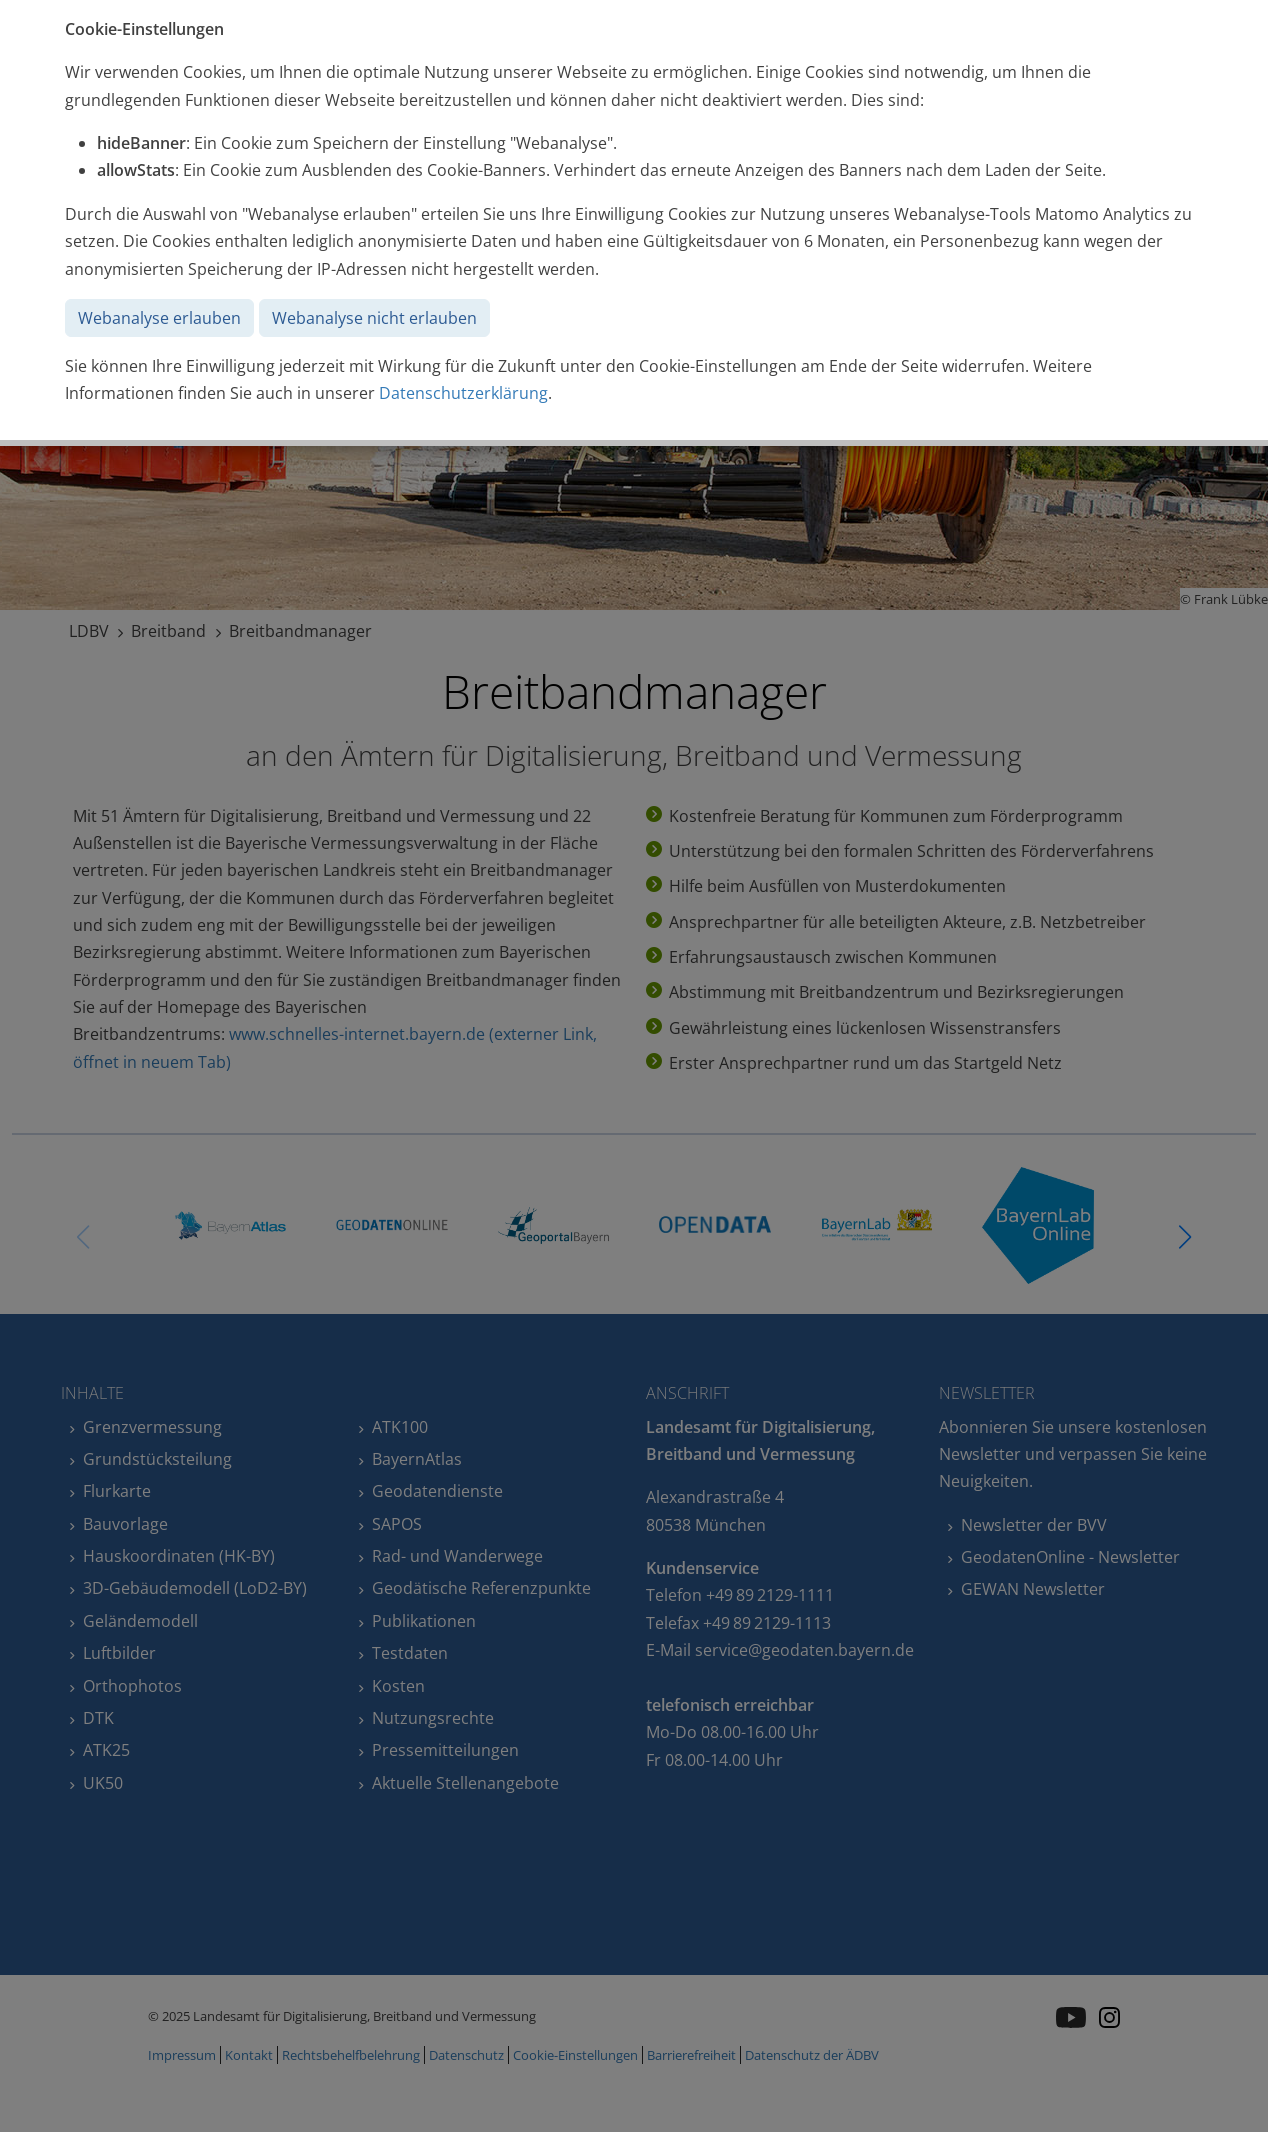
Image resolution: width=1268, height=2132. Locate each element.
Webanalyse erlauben (159, 318)
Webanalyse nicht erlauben (374, 318)
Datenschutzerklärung (463, 393)
